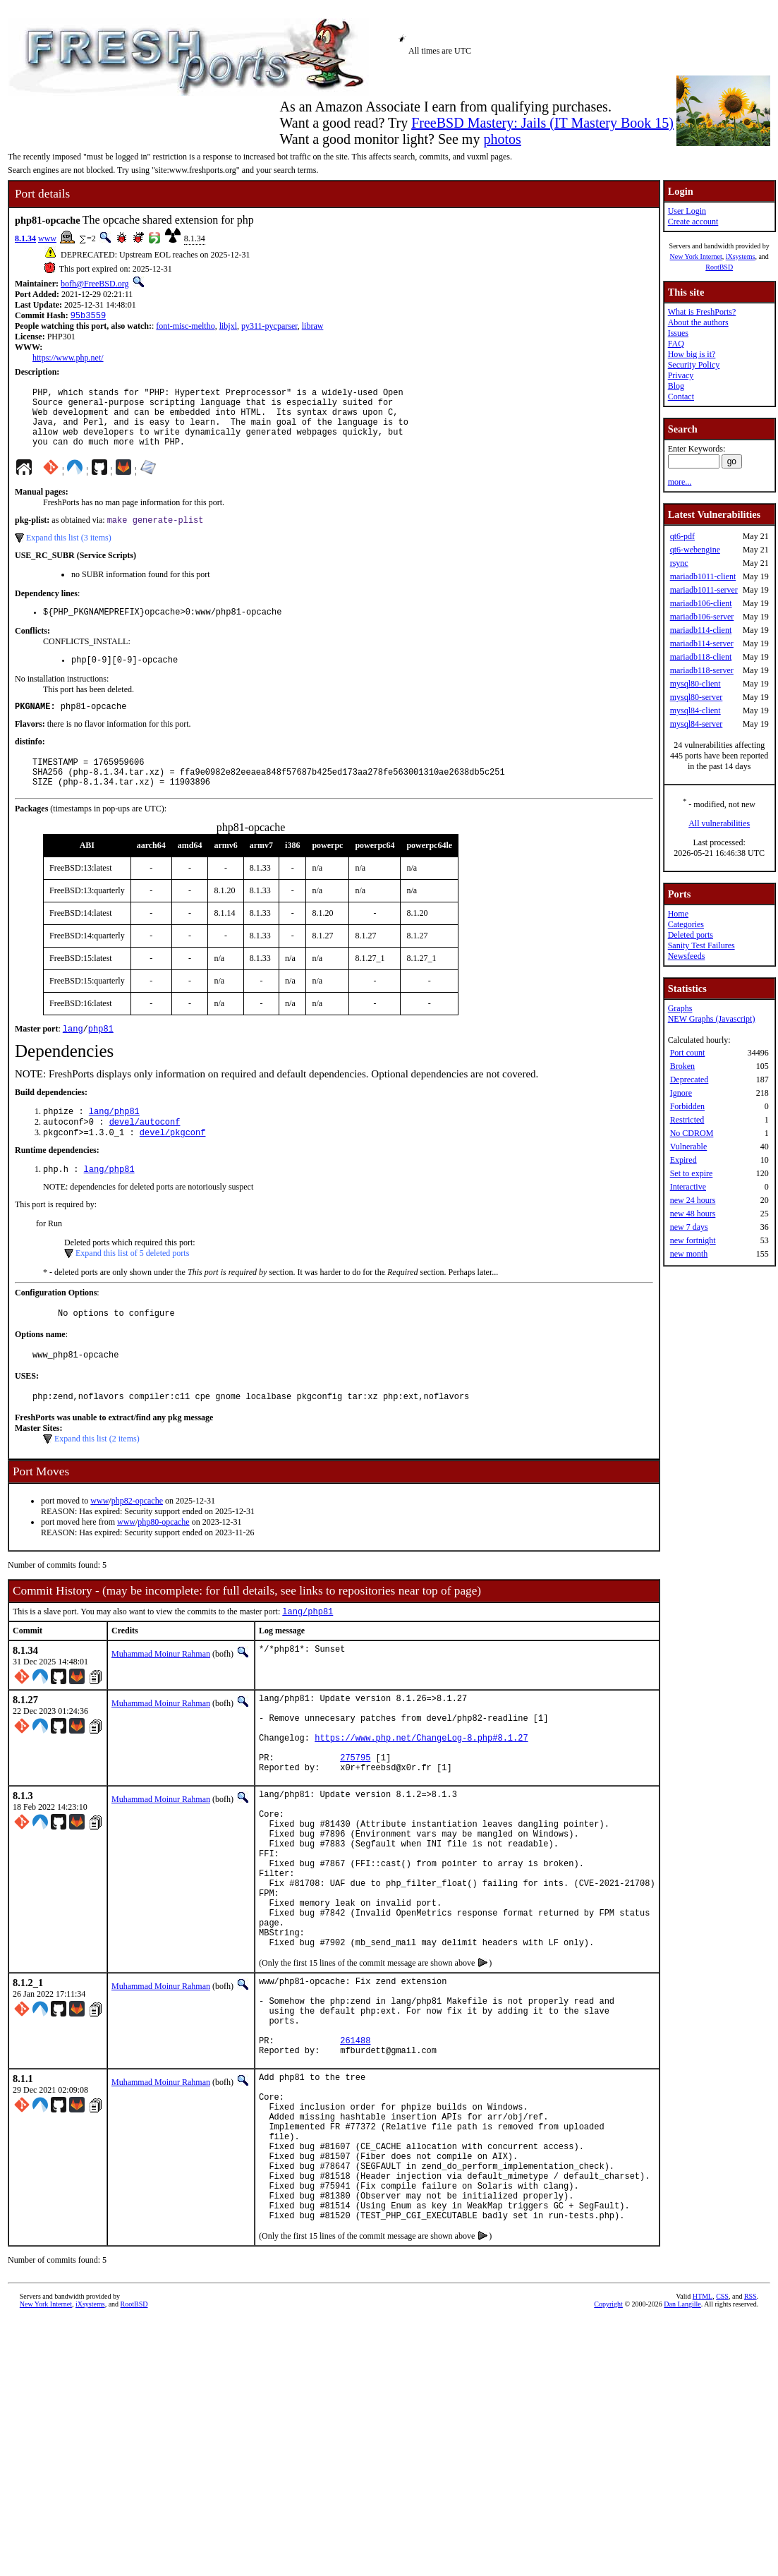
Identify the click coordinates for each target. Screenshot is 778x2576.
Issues (678, 333)
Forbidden (687, 1106)
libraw (313, 327)
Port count (687, 1053)
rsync (679, 563)
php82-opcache (137, 1542)
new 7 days (689, 1227)
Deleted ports (690, 935)
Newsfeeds (686, 956)
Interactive (688, 1187)
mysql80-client (695, 684)
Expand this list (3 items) (68, 553)
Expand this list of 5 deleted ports (132, 1288)
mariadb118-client (701, 657)
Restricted (687, 1120)
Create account (693, 221)
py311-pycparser (269, 327)
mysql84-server (696, 724)
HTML (702, 2439)
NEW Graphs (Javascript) (711, 1019)
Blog (676, 386)
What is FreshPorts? (702, 312)
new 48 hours (693, 1214)
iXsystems (740, 256)
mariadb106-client (701, 603)
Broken (682, 1066)
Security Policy (694, 365)
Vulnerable (688, 1146)
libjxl (228, 327)
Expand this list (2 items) (97, 1480)
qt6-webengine (695, 550)
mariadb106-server (702, 617)
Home (678, 914)
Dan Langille (682, 2446)
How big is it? (692, 354)
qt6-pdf (682, 536)
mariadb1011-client (703, 576)
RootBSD (719, 267)
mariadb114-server (702, 643)
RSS (750, 2439)
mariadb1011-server (704, 590)
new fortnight (693, 1240)
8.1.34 (25, 238)
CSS (722, 2439)
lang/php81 (114, 1142)
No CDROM (692, 1133)
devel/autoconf (145, 1154)
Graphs (680, 1008)
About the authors (698, 322)
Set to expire (691, 1173)
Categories (686, 924)
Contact (681, 396)
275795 (355, 1815)
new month (689, 1254)
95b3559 (88, 316)
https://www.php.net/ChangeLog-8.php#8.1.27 (421, 1791)
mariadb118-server (702, 670)
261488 (355, 2149)
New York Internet (695, 256)
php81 (101, 1058)
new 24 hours (693, 1200)
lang (73, 1058)
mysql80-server (696, 697)
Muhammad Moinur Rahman (160, 1697)
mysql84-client (695, 710)
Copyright (608, 2446)
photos (502, 139)
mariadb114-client (701, 630)
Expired (683, 1160)
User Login (687, 211)
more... (680, 482)
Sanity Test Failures (701, 945)
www (47, 238)
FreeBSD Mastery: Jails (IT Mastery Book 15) (542, 123)
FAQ (676, 344)
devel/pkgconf (173, 1166)
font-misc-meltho (185, 327)
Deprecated (689, 1079)
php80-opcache (163, 1563)
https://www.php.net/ (68, 359)
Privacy (681, 375)
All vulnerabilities (719, 823)
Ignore (681, 1093)
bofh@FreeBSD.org (95, 284)
